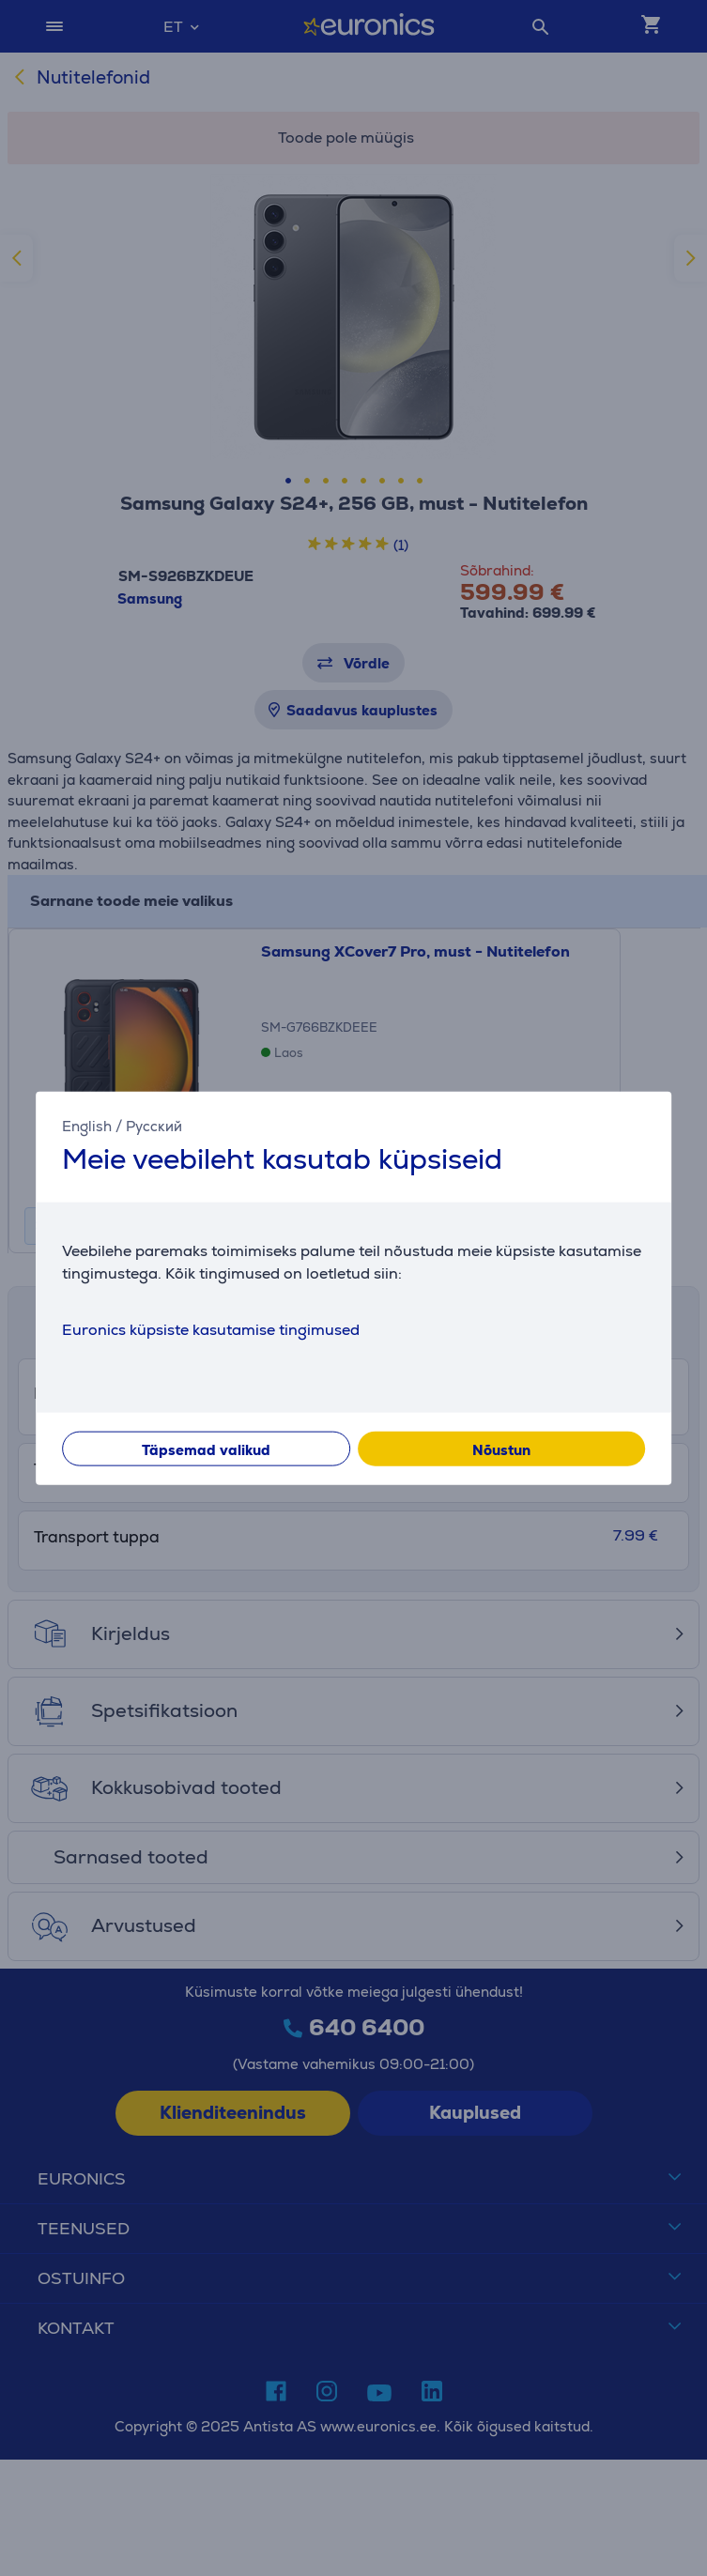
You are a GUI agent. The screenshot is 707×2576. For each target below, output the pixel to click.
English (87, 1126)
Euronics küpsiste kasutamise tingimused (211, 1329)
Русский (154, 1126)
